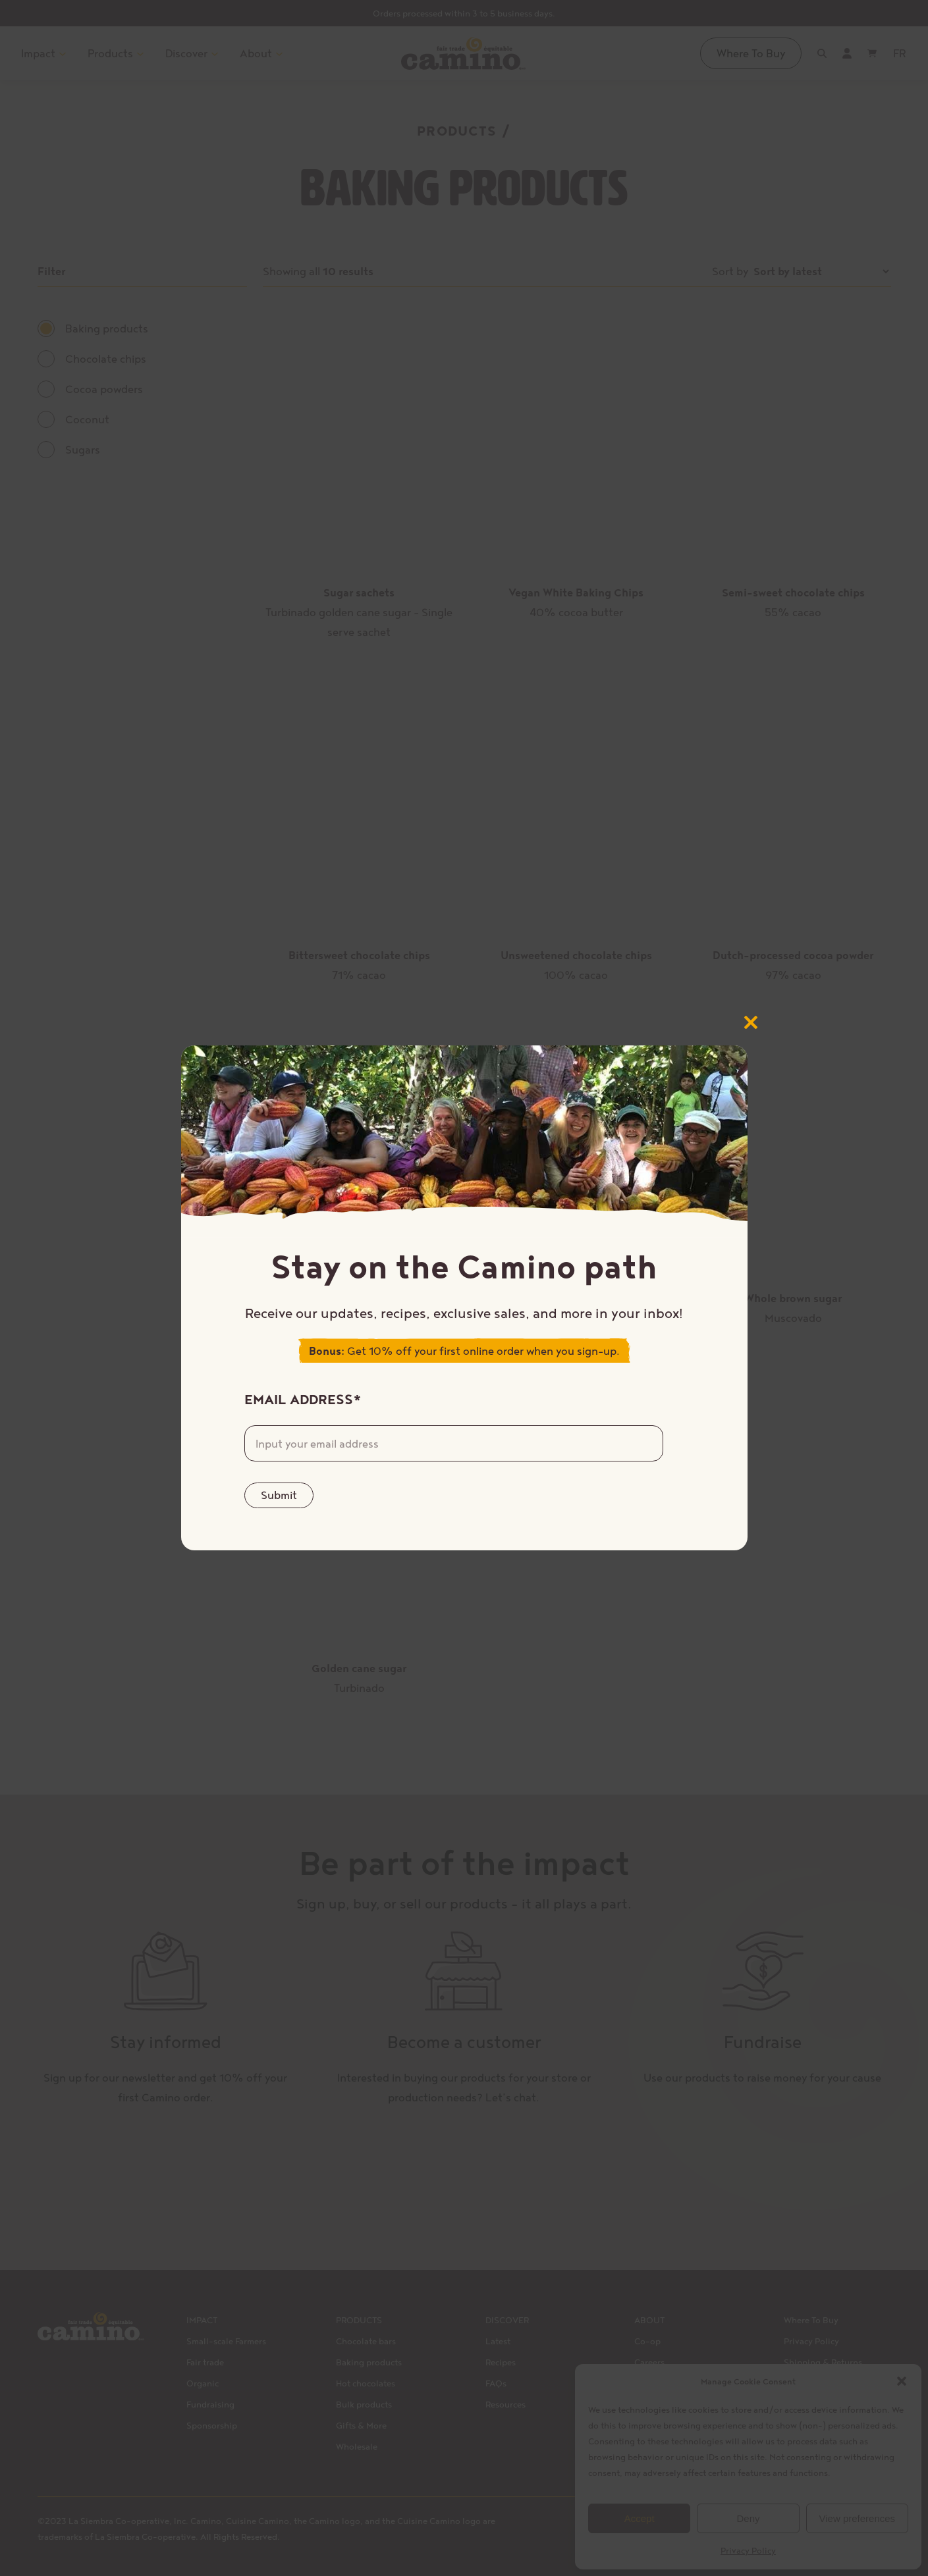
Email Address (303, 1399)
